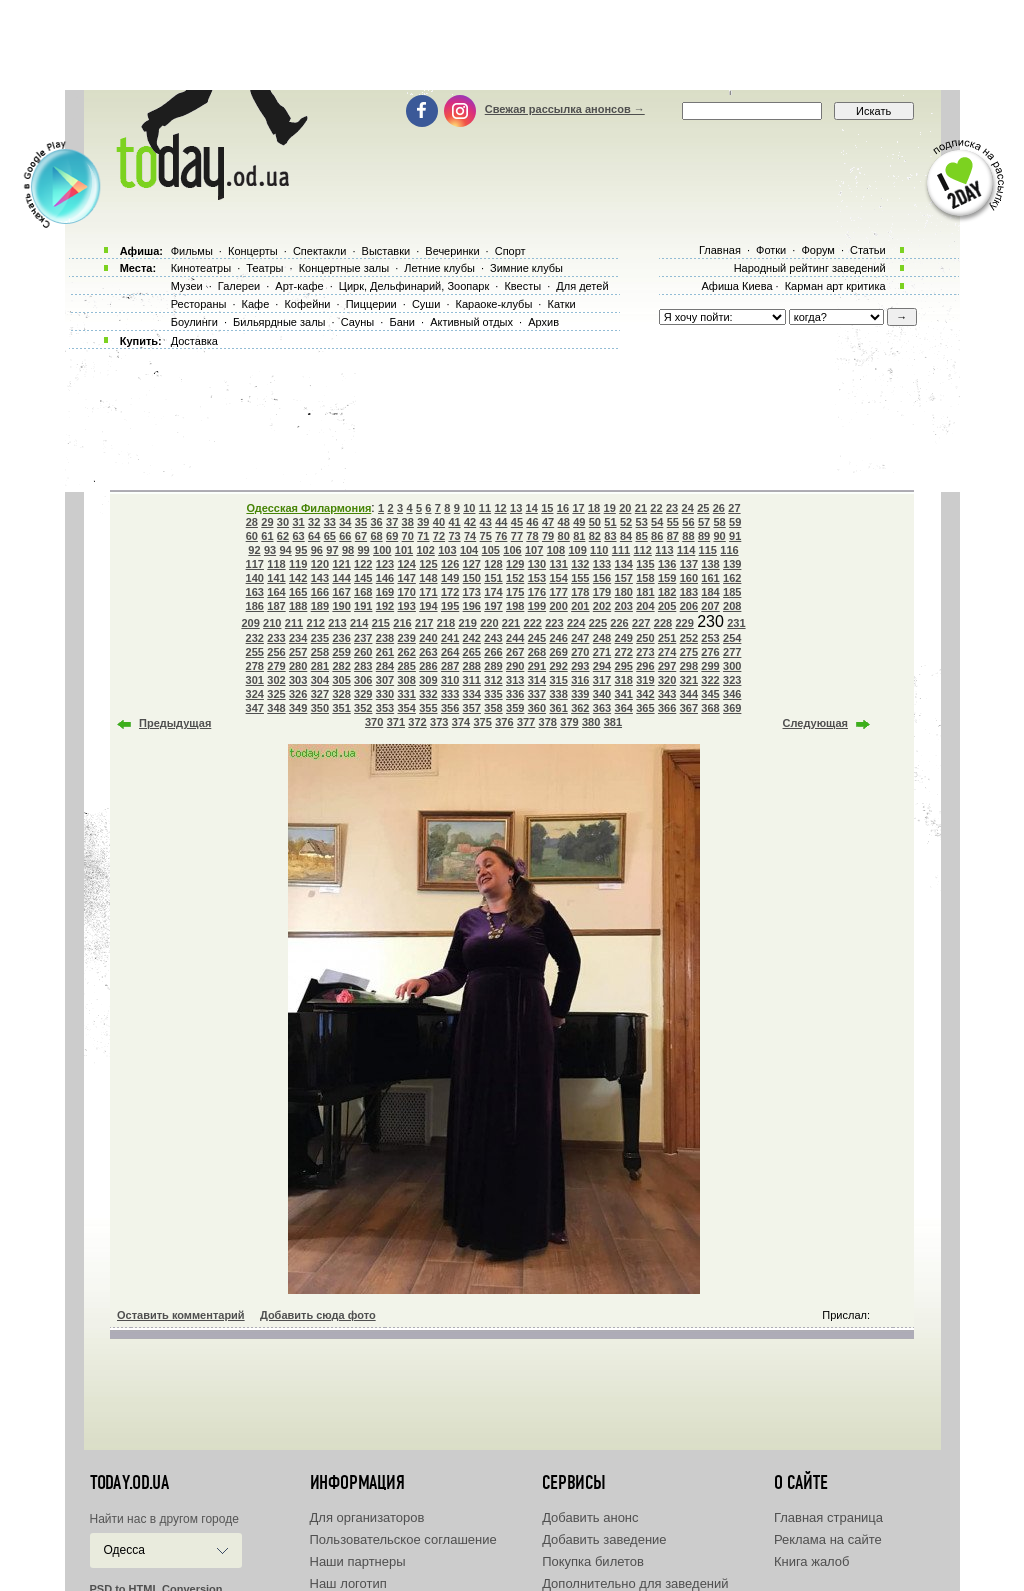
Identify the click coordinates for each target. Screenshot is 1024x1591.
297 (667, 666)
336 (515, 694)
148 (428, 578)
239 (407, 638)
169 (385, 592)
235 (320, 638)
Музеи (187, 286)
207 (710, 606)
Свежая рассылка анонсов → (565, 109)
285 (407, 666)
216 (402, 623)
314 (537, 680)
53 (642, 522)
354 (407, 708)
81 (579, 536)
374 (461, 722)
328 (341, 694)
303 (298, 680)
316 (580, 680)
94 (286, 550)
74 (470, 536)
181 (645, 592)
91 (735, 536)
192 (385, 606)
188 (298, 606)
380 (591, 722)
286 (428, 666)
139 (732, 564)
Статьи (868, 250)
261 (385, 652)
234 (298, 638)
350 (320, 708)
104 (469, 550)
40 (439, 522)
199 (537, 606)
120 (320, 564)
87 (673, 536)
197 (493, 606)
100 (382, 550)
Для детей (582, 286)
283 (363, 666)
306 (363, 680)
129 (515, 564)
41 (454, 522)
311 (472, 680)
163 (255, 592)
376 (504, 722)
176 (537, 592)
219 (467, 623)
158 (645, 578)
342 (645, 694)
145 (363, 578)
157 (624, 578)
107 (534, 550)
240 (428, 638)
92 (254, 550)
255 (255, 652)
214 (359, 623)
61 (267, 536)
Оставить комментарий (181, 1315)
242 (472, 638)
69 (392, 536)
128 (493, 564)
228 (663, 623)
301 (255, 680)
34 (345, 522)
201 (580, 606)
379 (569, 722)
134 (624, 564)
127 (472, 564)
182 (667, 592)
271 (602, 652)
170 (407, 592)
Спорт (510, 251)
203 (624, 606)
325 (276, 694)
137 (689, 564)
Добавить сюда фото (318, 1315)
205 (667, 606)
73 (454, 536)
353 (385, 708)
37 (392, 522)
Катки (561, 304)
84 (626, 536)
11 (485, 508)
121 (341, 564)
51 (610, 522)
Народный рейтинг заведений (810, 268)
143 (320, 578)
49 (579, 522)
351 (341, 708)
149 (450, 578)
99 (363, 550)
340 (602, 694)
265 (472, 652)
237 (363, 638)
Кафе (256, 304)
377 (526, 722)
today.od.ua (129, 1483)
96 (317, 550)
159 (667, 578)
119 (298, 564)
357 (472, 708)
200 (558, 606)
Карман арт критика (835, 286)
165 (298, 592)
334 (472, 694)
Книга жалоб (812, 1561)
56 (688, 522)
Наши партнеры (358, 1561)
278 (255, 666)
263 (428, 652)
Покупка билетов (593, 1561)
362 (580, 708)
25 (703, 508)
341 (624, 694)
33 (330, 522)
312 (493, 680)
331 (407, 694)
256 (276, 652)
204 (645, 606)
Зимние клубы (526, 268)
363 (602, 708)
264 (450, 652)
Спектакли (320, 251)
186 (255, 606)
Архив (543, 322)
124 (407, 564)
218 (446, 623)
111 (621, 550)
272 (624, 652)
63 (298, 536)
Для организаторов (367, 1517)
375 (482, 722)
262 (407, 652)
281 (320, 666)
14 (532, 508)
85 (642, 536)
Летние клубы (439, 268)
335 (493, 694)
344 (689, 694)
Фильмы (192, 251)
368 (710, 708)
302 (276, 680)
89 (704, 536)
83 (610, 536)
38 (408, 522)
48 (564, 522)
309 (428, 680)
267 (515, 652)
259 (341, 652)
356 (450, 708)
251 (667, 638)
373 (439, 722)
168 (363, 592)
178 (580, 592)
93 (270, 550)
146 (385, 578)
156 (602, 578)
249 (624, 638)
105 (491, 550)
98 (348, 550)
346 (732, 694)
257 (298, 652)
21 (641, 508)
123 (385, 564)
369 (732, 708)
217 (424, 623)
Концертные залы (344, 268)
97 (332, 550)
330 (385, 694)
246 (558, 638)
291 (537, 666)
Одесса (124, 1550)
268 (537, 652)
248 (602, 638)
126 (450, 564)
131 (558, 564)
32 (314, 522)
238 (385, 638)
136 (667, 564)
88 (688, 536)
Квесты (522, 286)
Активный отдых (471, 322)
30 (283, 522)
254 (732, 638)
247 (580, 638)
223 (554, 623)
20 (625, 508)
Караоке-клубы (494, 304)
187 (276, 606)
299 (710, 666)
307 (385, 680)
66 (345, 536)
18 (594, 508)
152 (515, 578)
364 (624, 708)
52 (626, 522)
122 (363, 564)
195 (450, 606)
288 (472, 666)
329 (363, 694)
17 (578, 508)
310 (450, 680)
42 (470, 522)
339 (580, 694)
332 (428, 694)
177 (558, 592)
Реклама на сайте (828, 1539)
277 (732, 652)
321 (689, 680)
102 (425, 550)
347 (255, 708)
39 (423, 522)
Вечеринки (452, 251)
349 (298, 708)
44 (501, 522)
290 (515, 666)
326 (298, 694)
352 (363, 708)
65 (330, 536)
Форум (817, 250)
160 (689, 578)
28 (252, 522)
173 (472, 592)
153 (537, 578)
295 (624, 666)
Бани (402, 322)
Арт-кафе (299, 286)
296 (645, 666)
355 (428, 708)
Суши (426, 304)
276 (710, 652)
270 (580, 652)
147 (407, 578)
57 (704, 522)
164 (276, 592)
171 (428, 592)
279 (276, 666)
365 (645, 708)
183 (689, 592)
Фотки (771, 250)
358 (493, 708)
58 (719, 522)
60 (252, 536)
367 (689, 708)
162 (732, 578)
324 (255, 694)
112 (643, 550)
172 (450, 592)
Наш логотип (348, 1583)
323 (732, 680)
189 (320, 606)
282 (341, 666)
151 (493, 578)
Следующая (815, 723)
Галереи (239, 286)
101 (404, 550)
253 (710, 638)
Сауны (358, 322)
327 (320, 694)
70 (408, 536)
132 (580, 564)
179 (602, 592)
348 (276, 708)
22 (656, 508)
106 (512, 550)
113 (664, 550)
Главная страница (828, 1517)
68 (376, 536)
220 (489, 623)
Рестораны (199, 304)
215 (381, 623)
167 (341, 592)
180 (624, 592)
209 (250, 623)
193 (407, 606)
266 (493, 652)
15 (547, 508)
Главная (720, 250)
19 (610, 508)
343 (667, 694)
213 (337, 623)
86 (657, 536)
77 (517, 536)
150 (472, 578)
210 (272, 623)
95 (301, 550)
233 (276, 638)
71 (423, 536)
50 (595, 522)
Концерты (253, 251)
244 (515, 638)
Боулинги (194, 322)
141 (276, 578)
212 (316, 623)
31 (298, 522)
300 (732, 666)
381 (613, 722)
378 (548, 722)
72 (439, 536)
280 (298, 666)
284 (385, 666)
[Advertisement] (512, 45)
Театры (264, 268)
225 (598, 623)
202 (602, 606)
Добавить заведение (604, 1539)
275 (689, 652)
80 (564, 536)
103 (447, 550)
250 (645, 638)
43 (486, 522)
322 (710, 680)
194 (428, 606)
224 (576, 623)
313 (515, 680)
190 (341, 606)
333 (450, 694)
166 (320, 592)
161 (710, 578)
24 (688, 508)
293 (580, 666)
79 (548, 536)
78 (532, 536)
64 (314, 536)
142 (298, 578)
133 (602, 564)
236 (341, 638)
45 (517, 522)
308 (407, 680)
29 (267, 522)
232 (255, 638)
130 (537, 564)
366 (667, 708)
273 (645, 652)
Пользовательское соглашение (403, 1539)
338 (558, 694)
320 (667, 680)
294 (602, 666)
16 (563, 508)
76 (501, 536)
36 (376, 522)
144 (341, 578)
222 (533, 623)
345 (710, 694)
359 (515, 708)
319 (645, 680)
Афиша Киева (736, 286)
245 (537, 638)
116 (729, 550)
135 (645, 564)
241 (450, 638)
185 (732, 592)
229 (684, 623)
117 (255, 564)
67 (361, 536)
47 (548, 522)
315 (558, 680)
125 (428, 564)
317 (602, 680)
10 (469, 508)
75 (486, 536)
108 (556, 550)
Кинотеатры (201, 268)
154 (558, 578)
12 (500, 508)
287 (450, 666)
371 (396, 722)
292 (558, 666)
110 (599, 550)
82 (595, 536)
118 (276, 564)
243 (493, 638)
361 (558, 708)
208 (732, 606)
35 (361, 522)
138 (710, 564)
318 (624, 680)
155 (580, 578)
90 (719, 536)
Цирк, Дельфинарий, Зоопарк (414, 286)
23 (672, 508)
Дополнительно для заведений (635, 1583)
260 (363, 652)
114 (686, 550)
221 (511, 623)
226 (619, 623)
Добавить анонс (590, 1517)
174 (493, 592)
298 (689, 666)
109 (577, 550)
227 (641, 623)
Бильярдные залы (279, 322)
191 (363, 606)
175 (515, 592)
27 (734, 508)
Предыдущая (175, 723)
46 (532, 522)
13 (516, 508)
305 (341, 680)
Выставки (386, 251)
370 (374, 722)
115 (708, 550)
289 (493, 666)
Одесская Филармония (308, 508)
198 (515, 606)
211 (294, 623)
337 (537, 694)
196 (472, 606)
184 (710, 592)
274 (667, 652)
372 (417, 722)
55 (673, 522)
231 (736, 623)
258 (320, 652)
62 (283, 536)
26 (719, 508)
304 (320, 680)
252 (689, 638)
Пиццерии (371, 304)
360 (537, 708)
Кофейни (307, 304)
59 (735, 522)
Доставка (194, 341)
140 (255, 578)
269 (558, 652)
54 (657, 522)
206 (689, 606)
